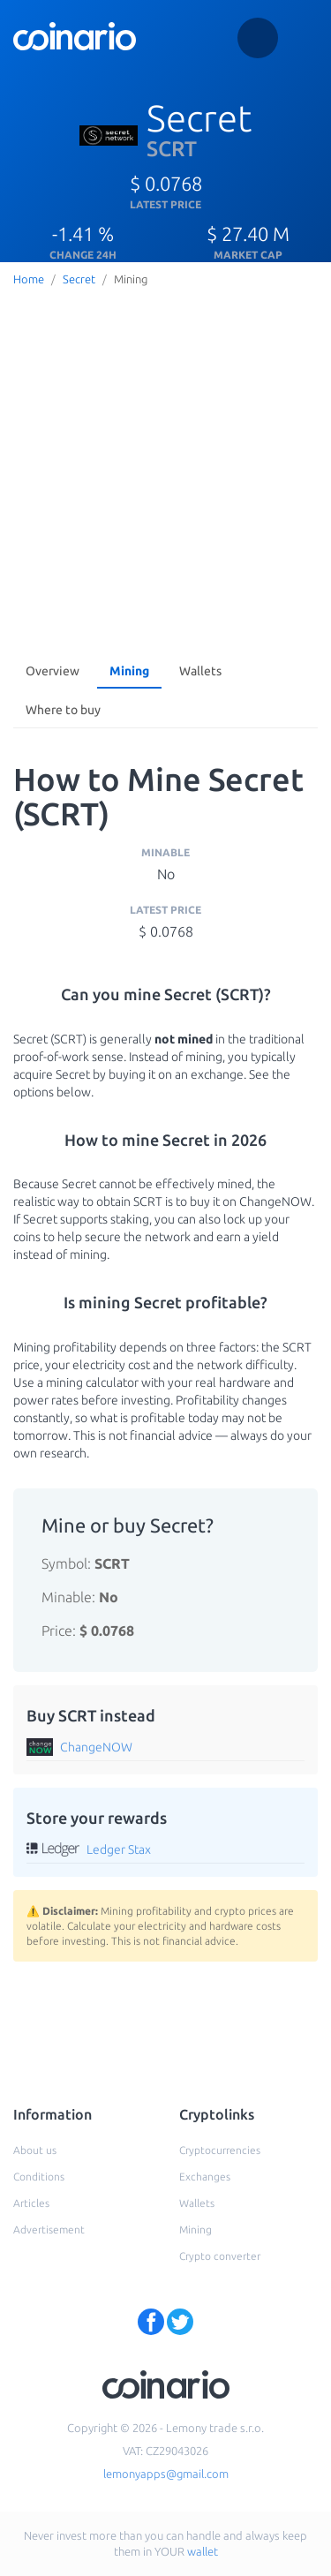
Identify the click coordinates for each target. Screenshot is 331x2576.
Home (28, 279)
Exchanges (204, 2176)
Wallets (200, 671)
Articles (31, 2203)
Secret (79, 279)
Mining (129, 671)
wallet (202, 2551)
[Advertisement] (165, 466)
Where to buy (63, 710)
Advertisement (49, 2229)
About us (34, 2150)
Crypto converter (219, 2256)
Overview (52, 671)
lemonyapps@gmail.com (166, 2473)
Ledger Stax (119, 1849)
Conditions (38, 2176)
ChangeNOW (96, 1747)
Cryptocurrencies (219, 2150)
